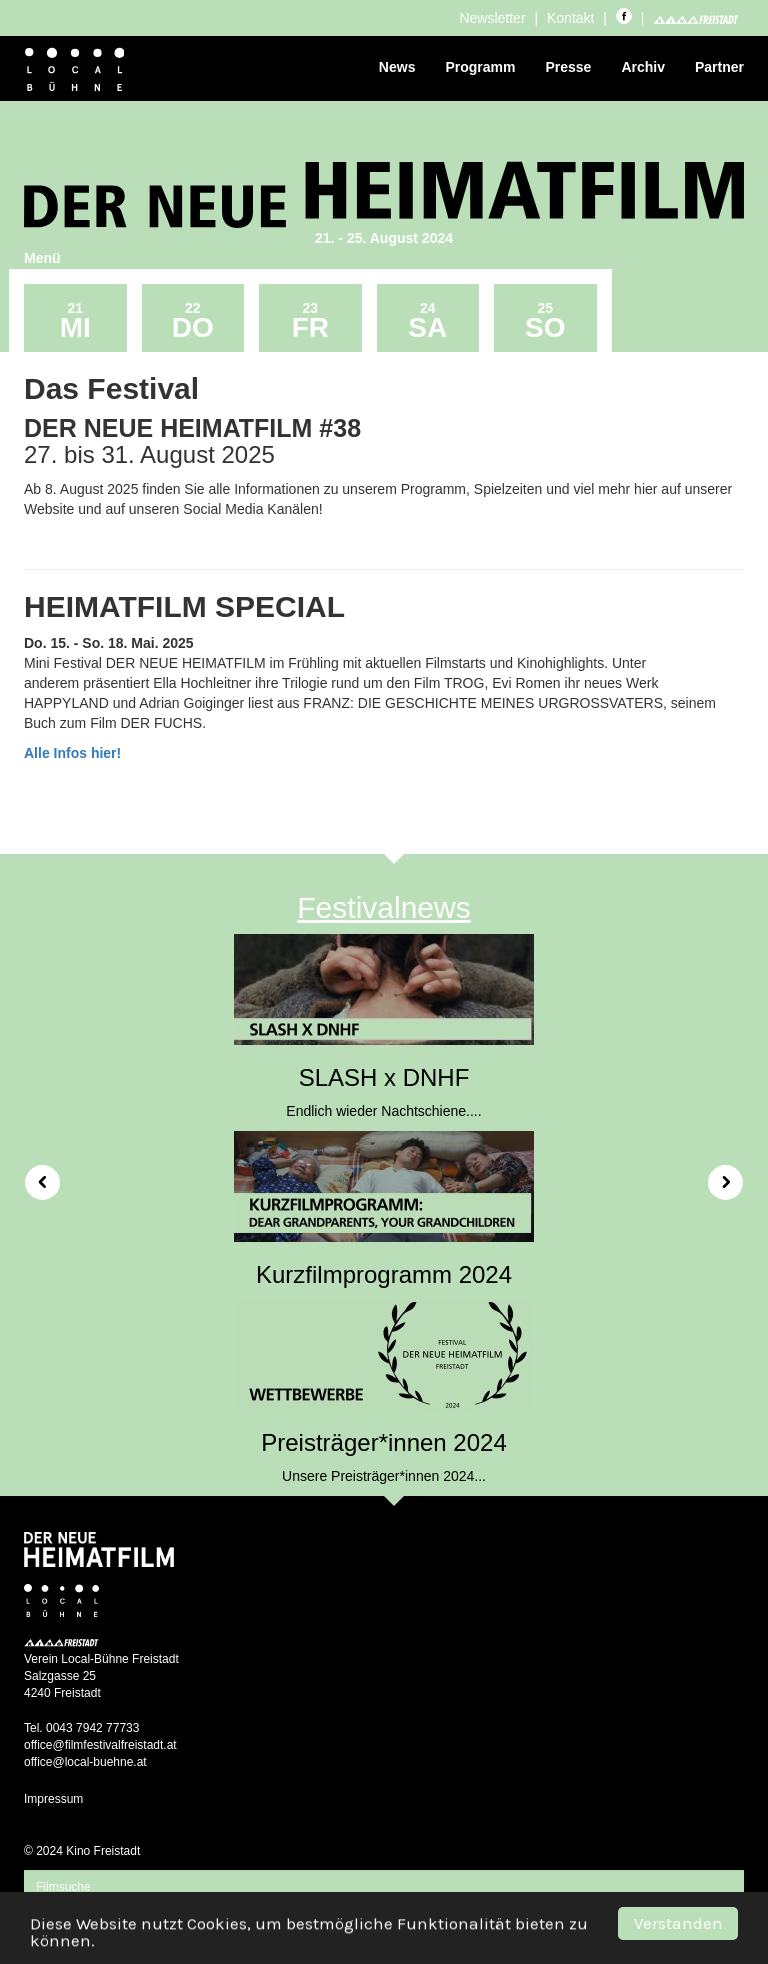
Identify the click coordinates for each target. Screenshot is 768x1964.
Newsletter (492, 18)
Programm (480, 67)
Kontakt (570, 18)
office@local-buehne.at (85, 1762)
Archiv (643, 67)
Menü (42, 258)
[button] (35, 1175)
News (397, 67)
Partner (719, 67)
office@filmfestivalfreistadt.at (100, 1745)
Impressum (53, 1799)
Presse (568, 67)
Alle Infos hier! (72, 753)
